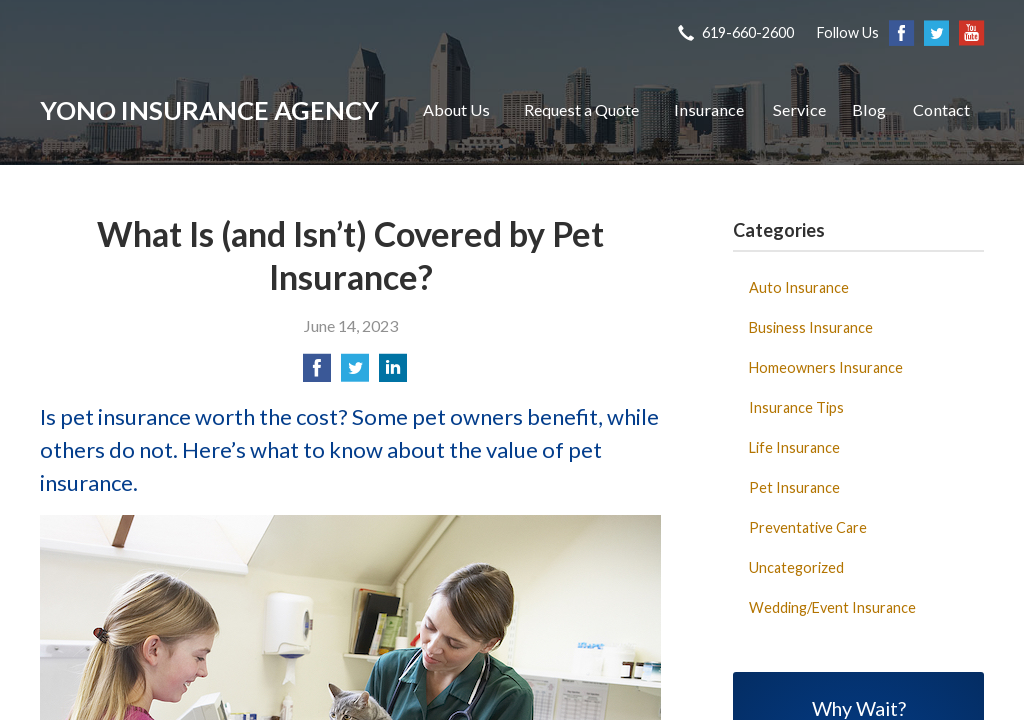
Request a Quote (581, 109)
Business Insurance (811, 327)
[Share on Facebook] (317, 373)
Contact (941, 109)
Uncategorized (796, 567)
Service (799, 109)
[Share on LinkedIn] (393, 373)
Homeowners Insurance (826, 367)
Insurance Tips (796, 407)
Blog (869, 109)
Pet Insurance (794, 487)
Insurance (709, 109)
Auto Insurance (799, 287)
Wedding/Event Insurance (832, 607)
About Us (456, 109)
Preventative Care (808, 527)
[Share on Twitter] (355, 373)
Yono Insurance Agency (209, 110)
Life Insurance (794, 447)
